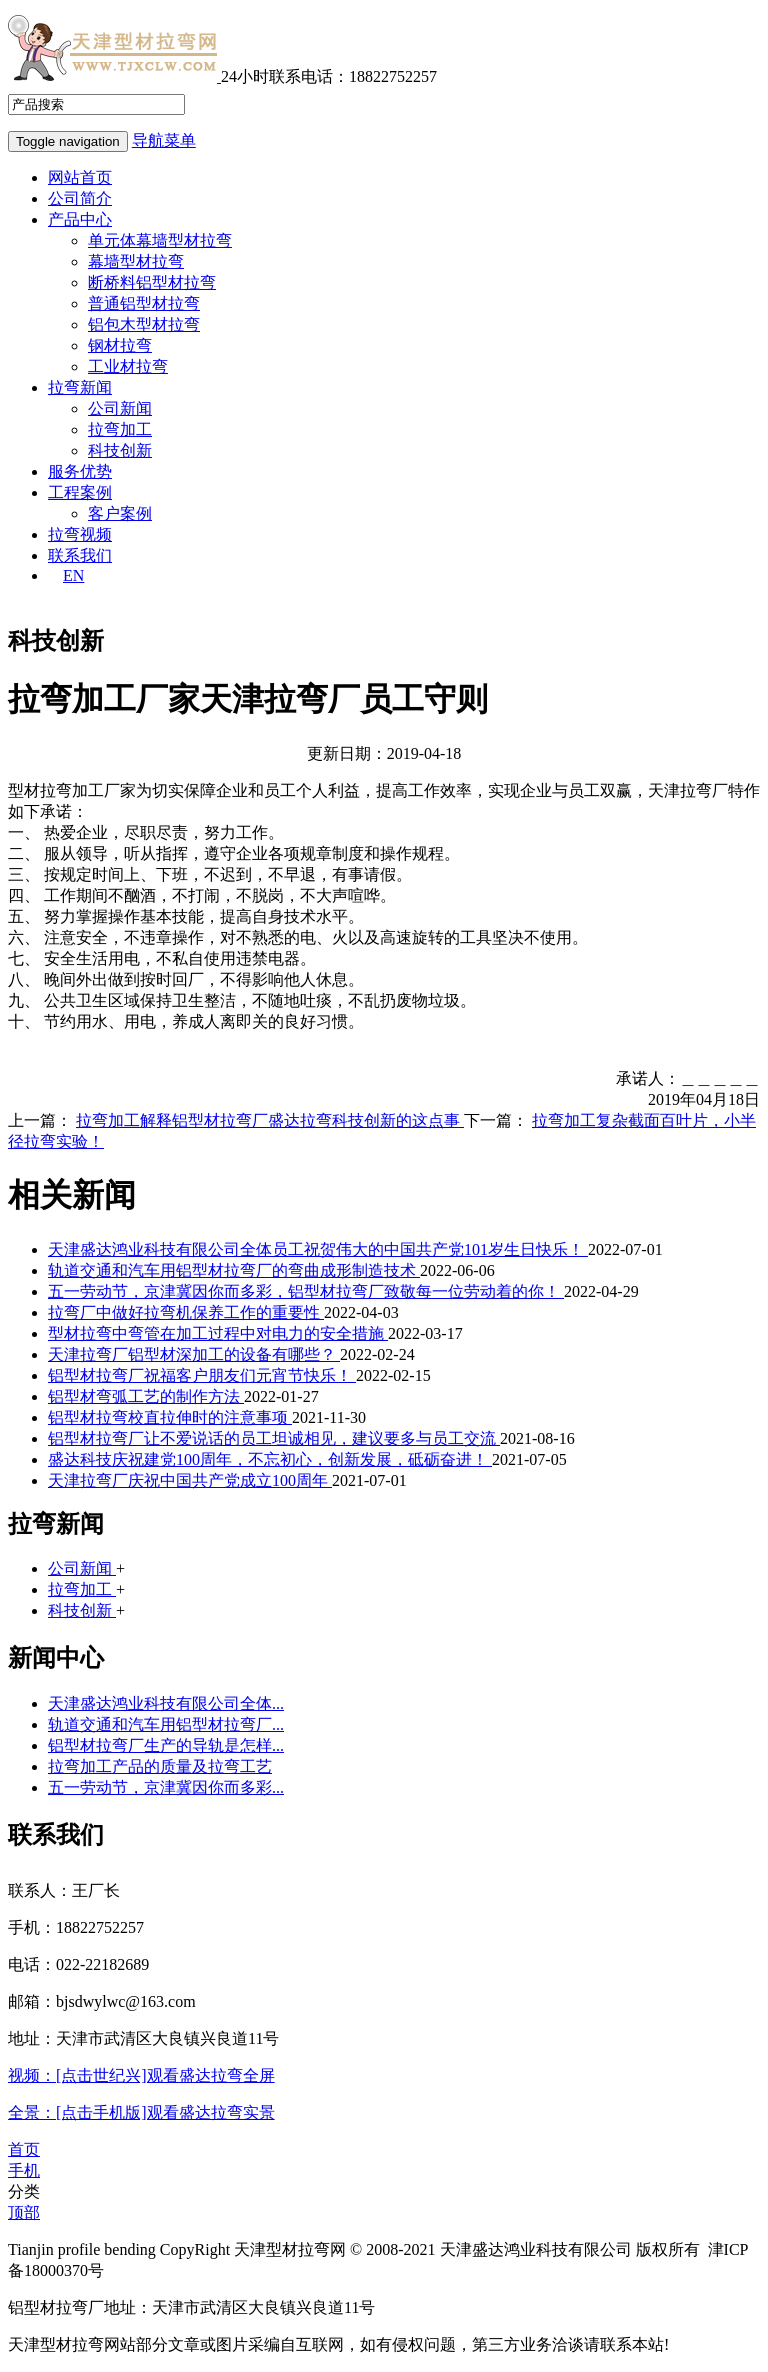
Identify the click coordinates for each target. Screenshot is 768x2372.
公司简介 (80, 198)
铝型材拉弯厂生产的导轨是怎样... (166, 1745)
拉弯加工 (120, 429)
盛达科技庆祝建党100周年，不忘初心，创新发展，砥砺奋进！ (270, 1459)
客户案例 (120, 513)
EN (73, 575)
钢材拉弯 (120, 345)
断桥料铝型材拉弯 (152, 282)
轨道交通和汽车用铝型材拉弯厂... (166, 1724)
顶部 (24, 2212)
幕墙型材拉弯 (136, 261)
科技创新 (120, 450)
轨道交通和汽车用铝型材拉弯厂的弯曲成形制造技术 (234, 1270)
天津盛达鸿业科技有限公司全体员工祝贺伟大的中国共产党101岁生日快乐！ (318, 1249)
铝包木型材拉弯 (144, 324)
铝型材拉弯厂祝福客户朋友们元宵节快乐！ (202, 1375)
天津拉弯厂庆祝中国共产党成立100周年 (190, 1480)
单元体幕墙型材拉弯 (160, 240)
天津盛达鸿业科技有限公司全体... (166, 1703)
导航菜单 (164, 140)
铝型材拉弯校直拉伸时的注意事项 (170, 1417)
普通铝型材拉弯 (144, 303)
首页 (24, 2149)
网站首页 (80, 177)
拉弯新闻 (80, 387)
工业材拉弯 (128, 366)
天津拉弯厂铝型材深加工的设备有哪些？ (194, 1354)
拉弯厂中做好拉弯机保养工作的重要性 (186, 1312)
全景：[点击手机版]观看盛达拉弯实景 (141, 2112)
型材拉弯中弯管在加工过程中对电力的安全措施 (218, 1333)
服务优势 (80, 471)
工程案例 (80, 492)
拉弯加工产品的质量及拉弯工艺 (160, 1766)
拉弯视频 (80, 534)
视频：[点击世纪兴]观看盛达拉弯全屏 (141, 2075)
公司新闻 (120, 408)
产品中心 (80, 219)
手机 (24, 2170)
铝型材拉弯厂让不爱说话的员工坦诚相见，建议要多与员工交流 (274, 1438)
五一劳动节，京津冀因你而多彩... (166, 1787)
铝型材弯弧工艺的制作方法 (146, 1396)
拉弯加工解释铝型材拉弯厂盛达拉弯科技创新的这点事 (270, 1120)
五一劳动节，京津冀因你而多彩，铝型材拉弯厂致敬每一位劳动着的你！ (306, 1291)
